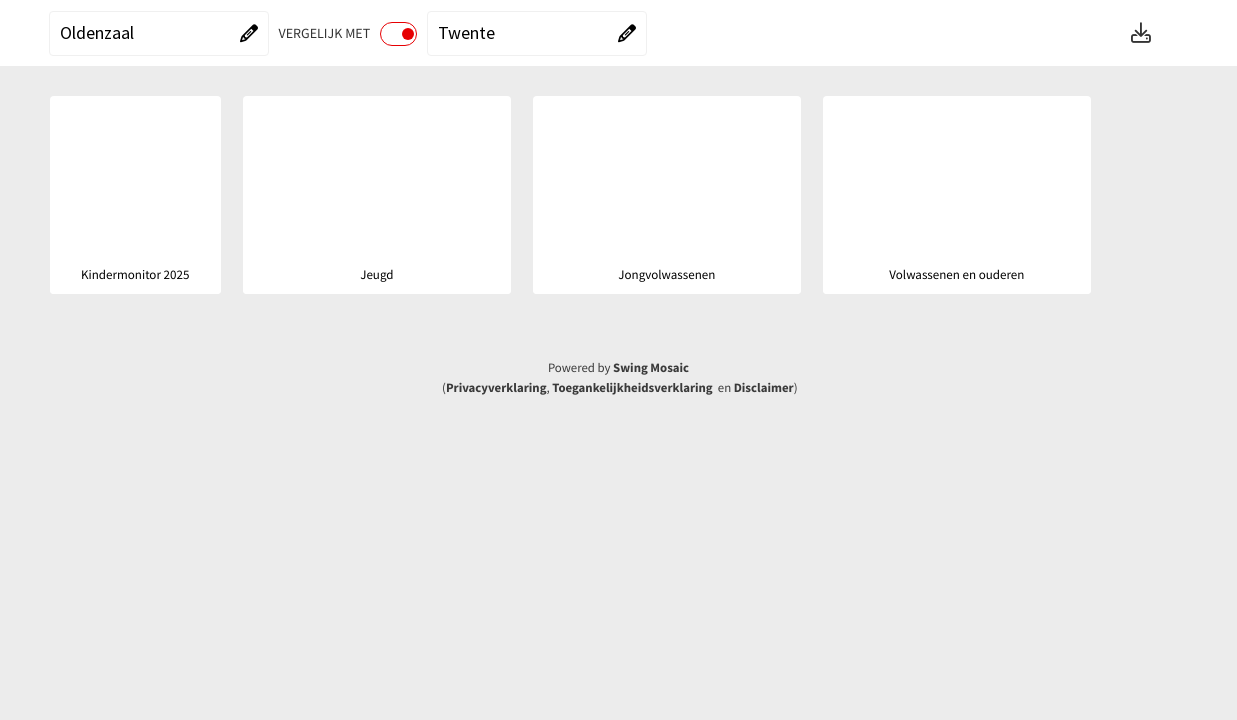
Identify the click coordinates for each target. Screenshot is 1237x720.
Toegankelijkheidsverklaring (632, 388)
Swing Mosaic (651, 368)
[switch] (398, 34)
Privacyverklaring (496, 388)
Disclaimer (764, 388)
